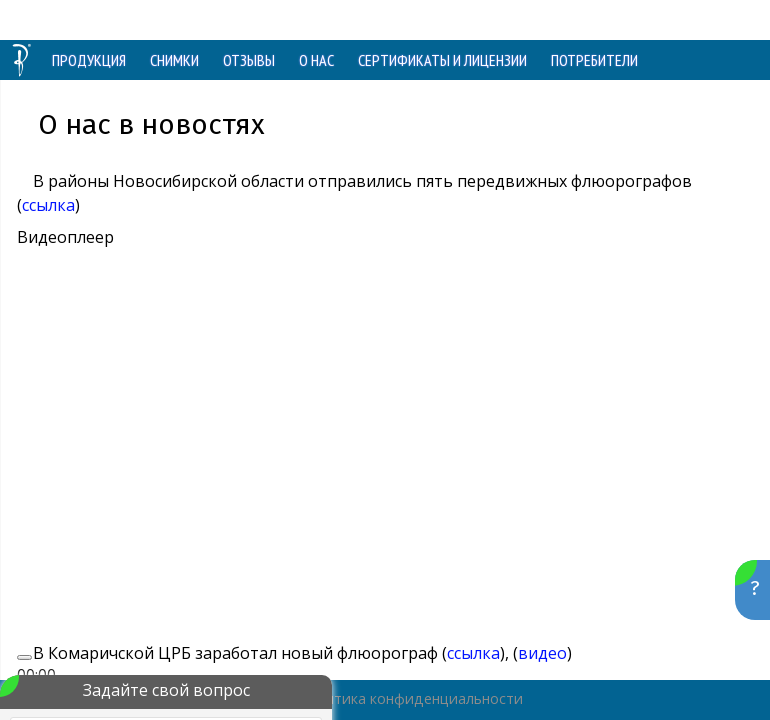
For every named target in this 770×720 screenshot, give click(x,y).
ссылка (48, 205)
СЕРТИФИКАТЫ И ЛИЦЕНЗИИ (442, 60)
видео (542, 653)
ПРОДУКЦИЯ (89, 60)
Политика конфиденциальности (410, 698)
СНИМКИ (174, 60)
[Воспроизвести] (24, 657)
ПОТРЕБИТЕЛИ (594, 60)
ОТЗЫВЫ (249, 60)
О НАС (316, 60)
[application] (337, 429)
